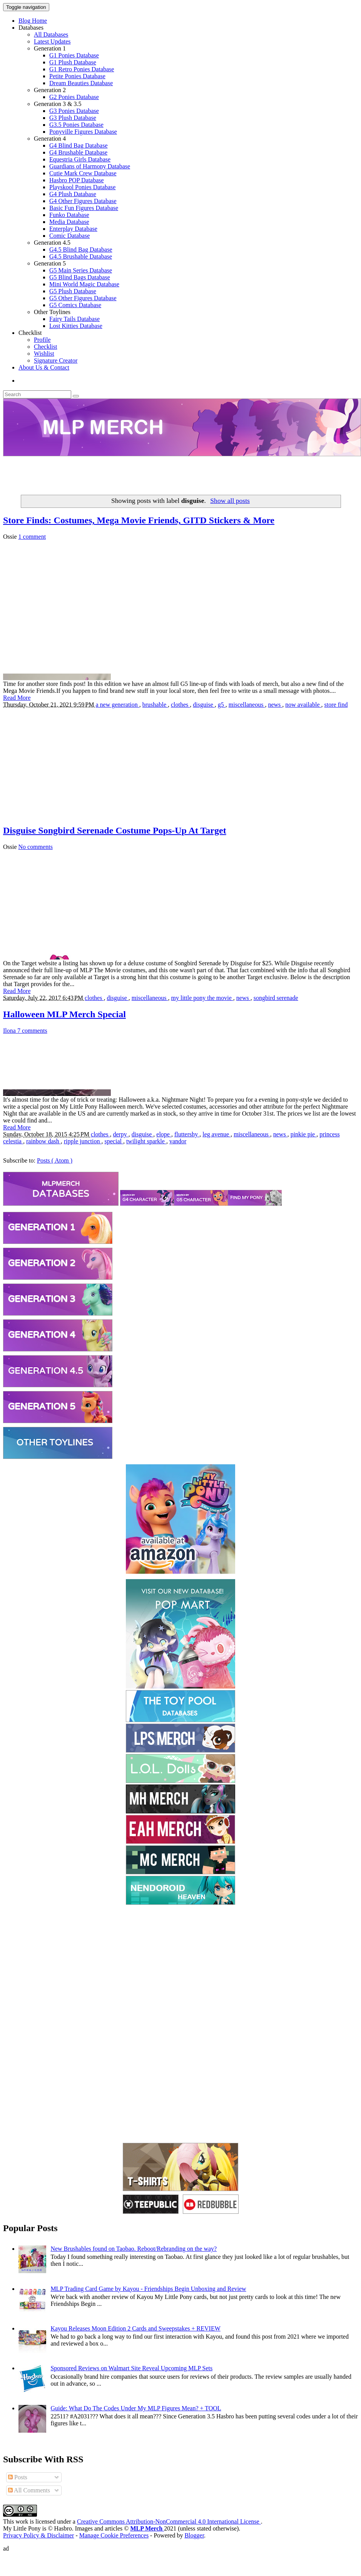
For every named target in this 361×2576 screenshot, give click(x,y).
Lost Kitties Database (75, 326)
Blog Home (32, 20)
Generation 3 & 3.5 (58, 104)
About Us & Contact (43, 367)
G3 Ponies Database (74, 111)
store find (336, 704)
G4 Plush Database (72, 194)
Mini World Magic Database (84, 284)
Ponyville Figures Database (83, 131)
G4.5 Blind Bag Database (80, 249)
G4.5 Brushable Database (80, 256)
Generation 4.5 (52, 242)
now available (303, 704)
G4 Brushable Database (78, 152)
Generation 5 (50, 263)
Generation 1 (50, 48)
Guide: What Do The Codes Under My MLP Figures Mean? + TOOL (135, 2408)
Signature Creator (55, 360)
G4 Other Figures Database (83, 201)
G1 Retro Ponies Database (81, 69)
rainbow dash (43, 1141)
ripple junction (83, 1141)
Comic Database (69, 235)
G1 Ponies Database (74, 55)
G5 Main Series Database (80, 270)
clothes (180, 704)
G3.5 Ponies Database (76, 124)
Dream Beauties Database (81, 83)
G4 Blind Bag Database (78, 145)
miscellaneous (247, 704)
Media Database (69, 221)
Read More (17, 697)
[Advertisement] (180, 473)
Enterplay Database (73, 228)
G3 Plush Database (72, 117)
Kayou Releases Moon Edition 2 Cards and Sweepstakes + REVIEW (135, 2328)
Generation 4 (50, 138)
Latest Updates (52, 41)
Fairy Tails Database (74, 319)
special (114, 1141)
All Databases (51, 34)
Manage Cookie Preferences (114, 2535)
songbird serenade (276, 998)
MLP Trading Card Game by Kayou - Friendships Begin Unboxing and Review (148, 2288)
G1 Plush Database (72, 62)
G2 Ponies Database (74, 97)
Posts (17, 2477)
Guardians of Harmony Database (89, 166)
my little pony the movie (202, 998)
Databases (30, 27)
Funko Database (69, 215)
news (275, 704)
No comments (35, 847)
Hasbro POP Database (76, 180)
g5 (222, 704)
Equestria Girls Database (79, 159)
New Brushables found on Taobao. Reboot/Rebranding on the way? (133, 2248)
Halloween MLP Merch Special (64, 1014)
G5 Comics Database (75, 305)
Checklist (30, 332)
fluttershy (186, 1134)
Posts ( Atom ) (54, 1160)
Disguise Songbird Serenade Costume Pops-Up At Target (114, 830)
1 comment (32, 536)
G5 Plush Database (72, 291)
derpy (120, 1134)
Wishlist (44, 353)
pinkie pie (304, 1134)
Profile (42, 339)
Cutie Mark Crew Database (83, 173)
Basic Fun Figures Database (83, 208)
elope (163, 1134)
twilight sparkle (146, 1141)
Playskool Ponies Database (82, 187)
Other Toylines (52, 312)
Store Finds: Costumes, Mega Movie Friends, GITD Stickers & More (138, 520)
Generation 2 (50, 90)
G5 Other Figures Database (83, 298)
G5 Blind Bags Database (79, 277)
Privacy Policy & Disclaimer (38, 2535)
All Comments (29, 2490)
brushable (155, 704)
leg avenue (216, 1134)
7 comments (32, 1030)
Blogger (194, 2535)
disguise (203, 704)
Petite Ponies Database (77, 76)
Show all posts (230, 500)
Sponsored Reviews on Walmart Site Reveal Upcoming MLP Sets (131, 2368)
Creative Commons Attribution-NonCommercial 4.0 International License (169, 2521)
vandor (177, 1141)
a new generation (117, 704)
